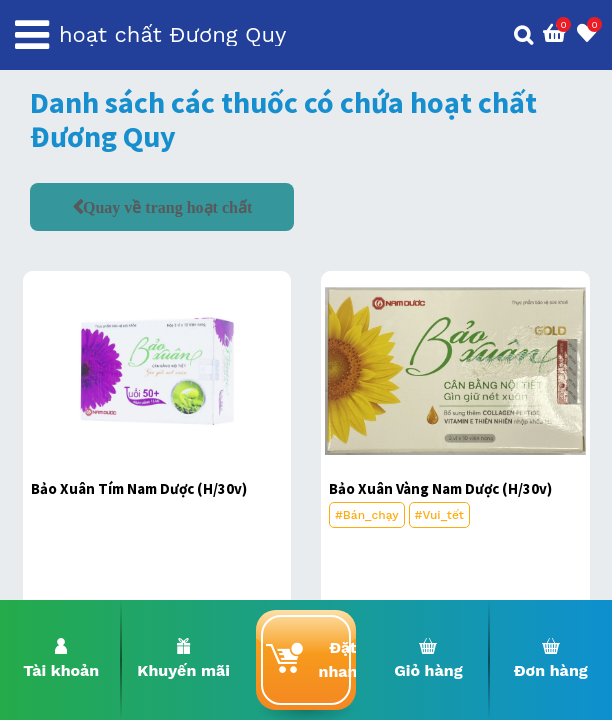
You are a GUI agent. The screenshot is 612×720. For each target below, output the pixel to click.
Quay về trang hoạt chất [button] (167, 207)
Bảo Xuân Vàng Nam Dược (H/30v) (440, 488)
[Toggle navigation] (32, 35)
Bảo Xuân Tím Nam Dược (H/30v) (139, 488)
